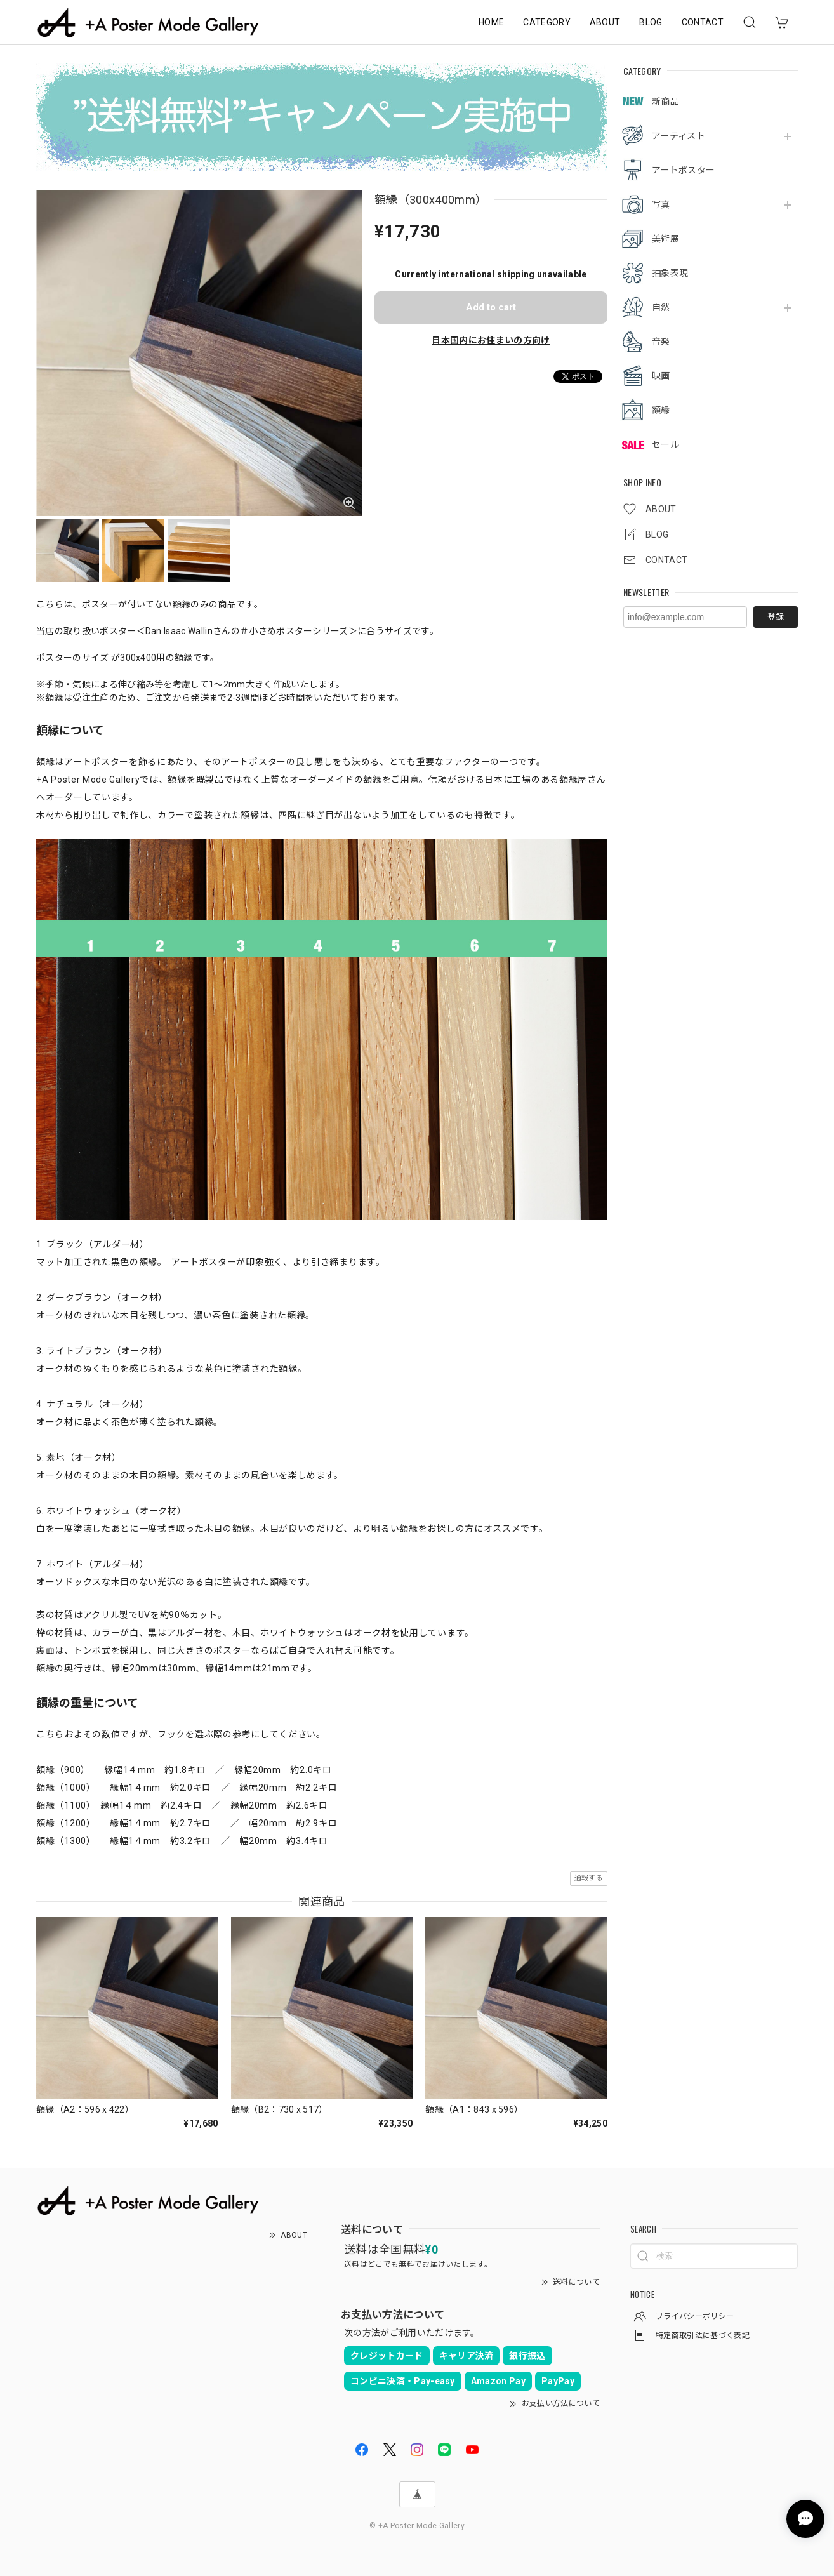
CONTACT (703, 22)
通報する (588, 1878)
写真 (661, 204)
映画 (661, 376)
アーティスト (678, 136)
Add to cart (491, 307)
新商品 (665, 101)
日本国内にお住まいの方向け (491, 340)
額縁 (661, 410)
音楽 (661, 341)
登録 (775, 616)
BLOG (650, 22)
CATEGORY (547, 22)
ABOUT (605, 22)
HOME (491, 22)
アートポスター (683, 170)
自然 (661, 307)
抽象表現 (670, 273)
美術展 (665, 239)
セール (665, 444)
